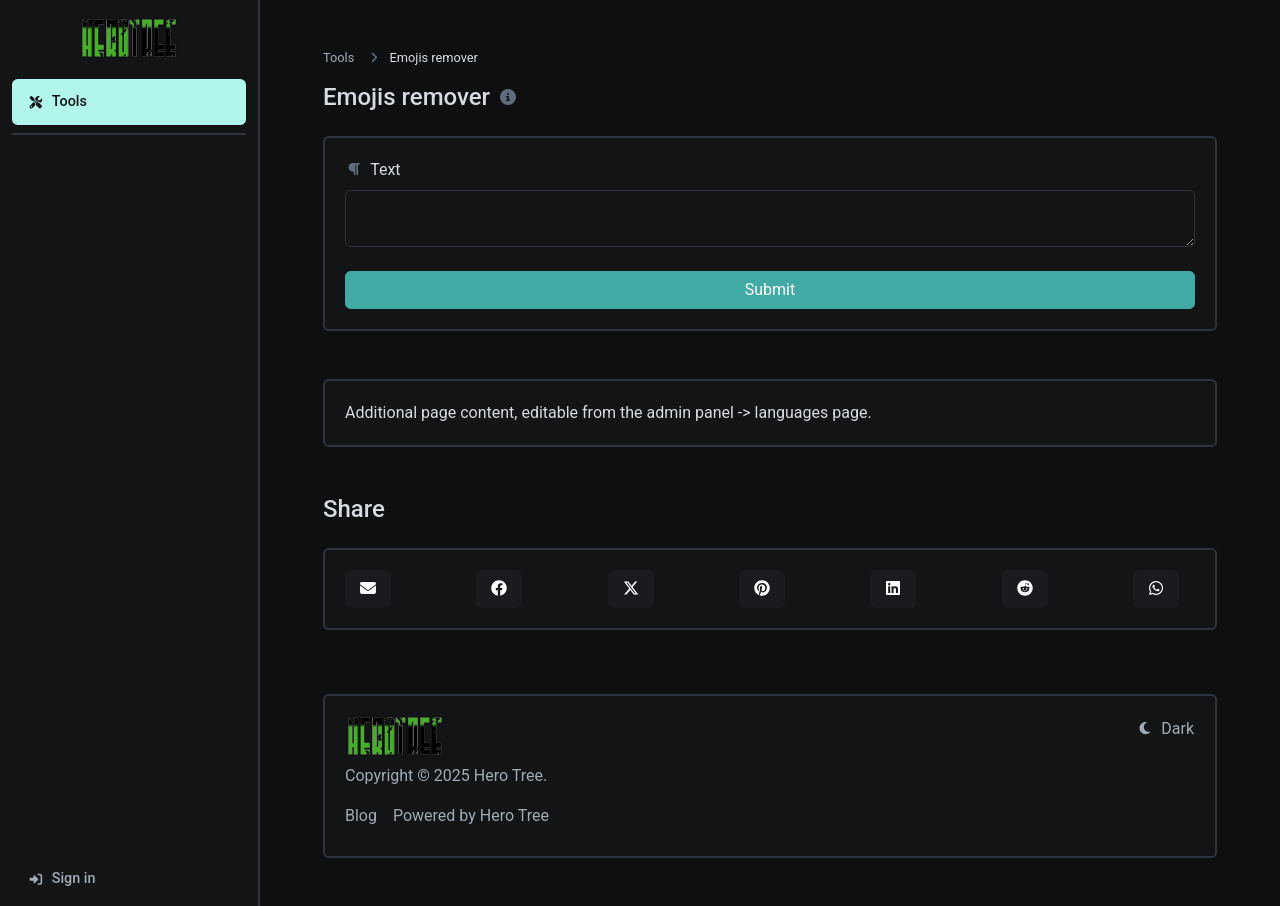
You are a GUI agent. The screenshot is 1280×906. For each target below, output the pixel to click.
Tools (57, 101)
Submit (770, 289)
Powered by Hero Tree (471, 815)
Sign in (62, 878)
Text (373, 169)
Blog (361, 815)
